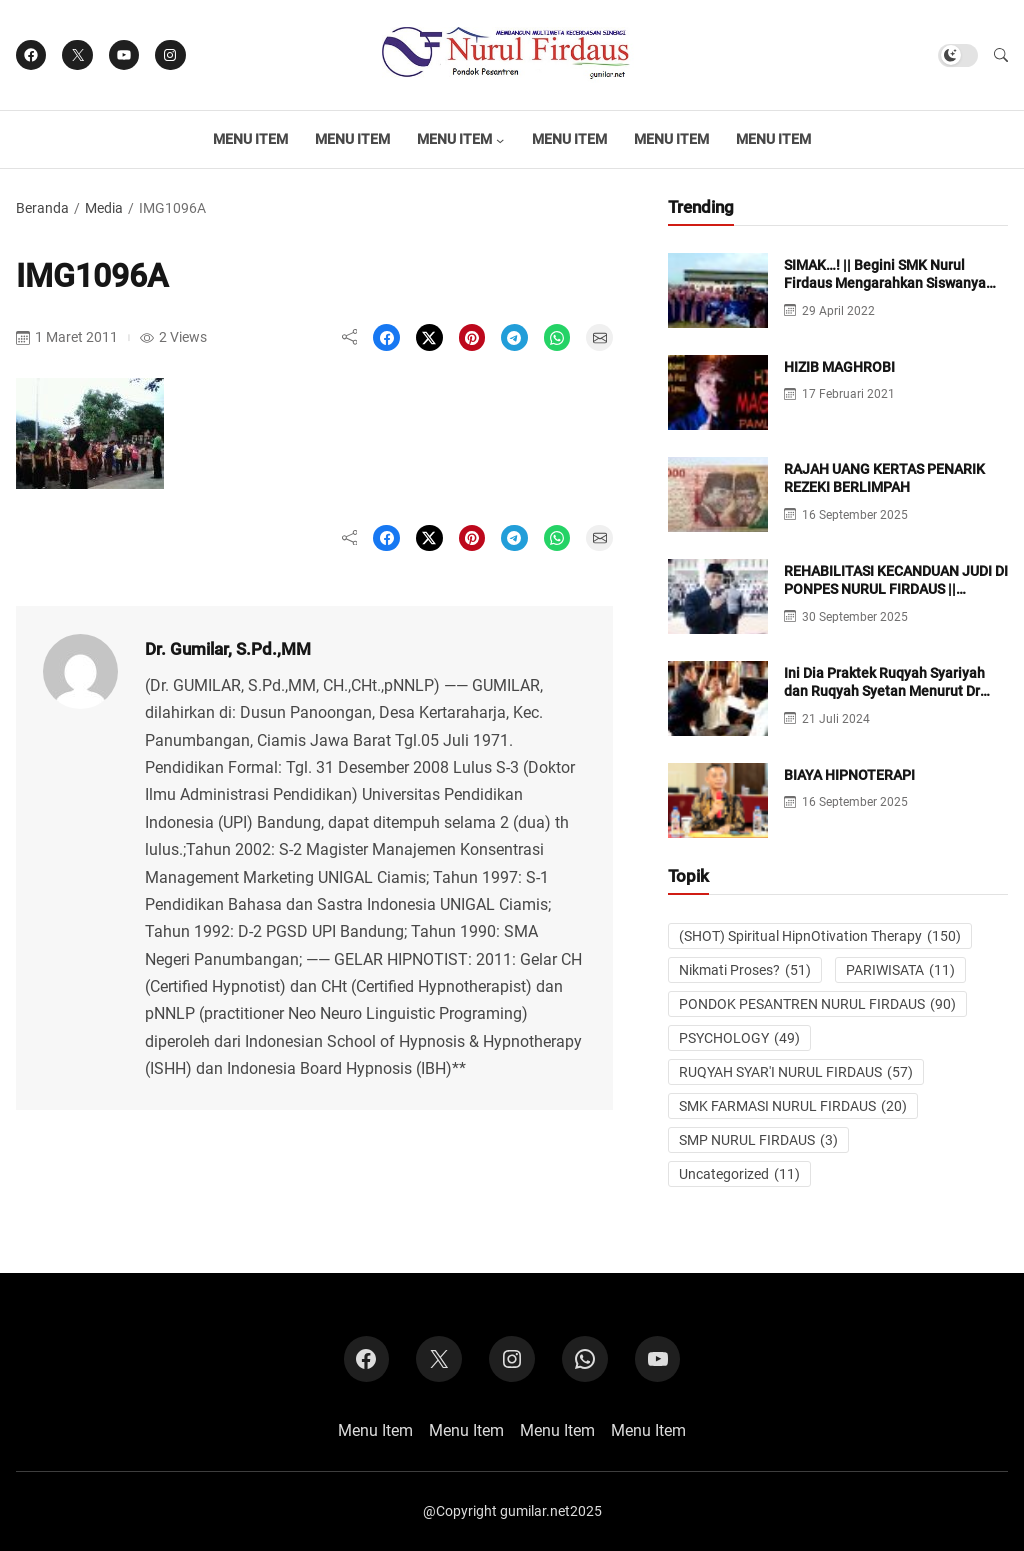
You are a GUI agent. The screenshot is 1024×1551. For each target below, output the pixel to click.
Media (104, 208)
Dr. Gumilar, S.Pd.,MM (228, 649)
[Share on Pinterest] (472, 337)
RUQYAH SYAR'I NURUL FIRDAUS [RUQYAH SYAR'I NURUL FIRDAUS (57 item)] (796, 1072)
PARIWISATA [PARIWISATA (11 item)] (900, 970)
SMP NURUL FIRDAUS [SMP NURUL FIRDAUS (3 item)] (758, 1140)
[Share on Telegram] (514, 337)
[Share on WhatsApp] (557, 337)
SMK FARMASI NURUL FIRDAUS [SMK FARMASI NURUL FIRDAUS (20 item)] (793, 1106)
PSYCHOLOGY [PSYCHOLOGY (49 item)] (739, 1038)
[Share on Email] (599, 337)
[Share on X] (429, 337)
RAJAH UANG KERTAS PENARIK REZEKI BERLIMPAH (884, 478)
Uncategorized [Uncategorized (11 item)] (739, 1174)
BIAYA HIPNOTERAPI (849, 775)
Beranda (42, 208)
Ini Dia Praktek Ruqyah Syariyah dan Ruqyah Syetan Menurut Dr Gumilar (884, 691)
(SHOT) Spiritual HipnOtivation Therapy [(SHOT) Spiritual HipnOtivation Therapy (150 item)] (820, 936)
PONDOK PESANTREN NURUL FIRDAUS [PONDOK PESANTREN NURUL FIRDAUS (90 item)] (817, 1004)
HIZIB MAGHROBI (839, 367)
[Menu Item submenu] (500, 140)
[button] (1001, 55)
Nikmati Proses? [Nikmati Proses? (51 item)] (745, 970)
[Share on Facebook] (386, 337)
